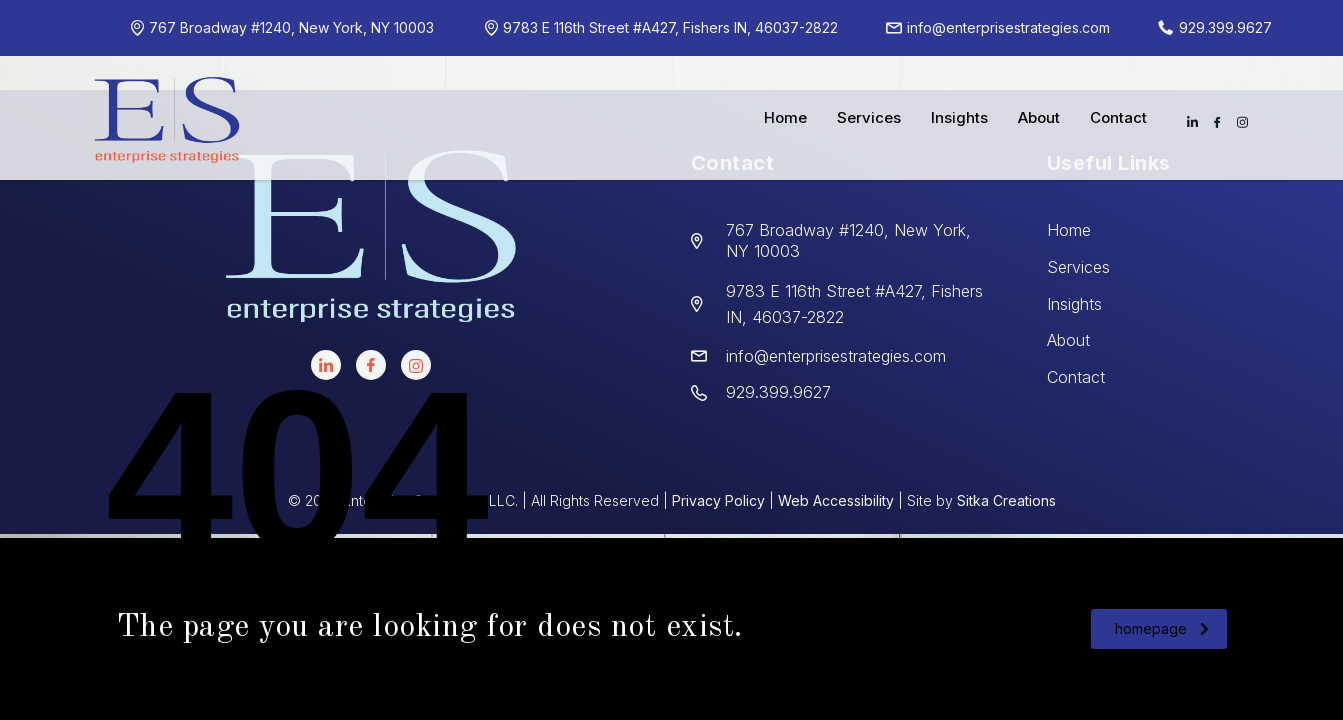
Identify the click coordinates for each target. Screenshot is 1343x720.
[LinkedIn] (326, 365)
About (1039, 117)
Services (869, 117)
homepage (1162, 628)
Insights (959, 117)
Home (785, 117)
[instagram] (416, 365)
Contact (1118, 117)
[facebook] (371, 365)
